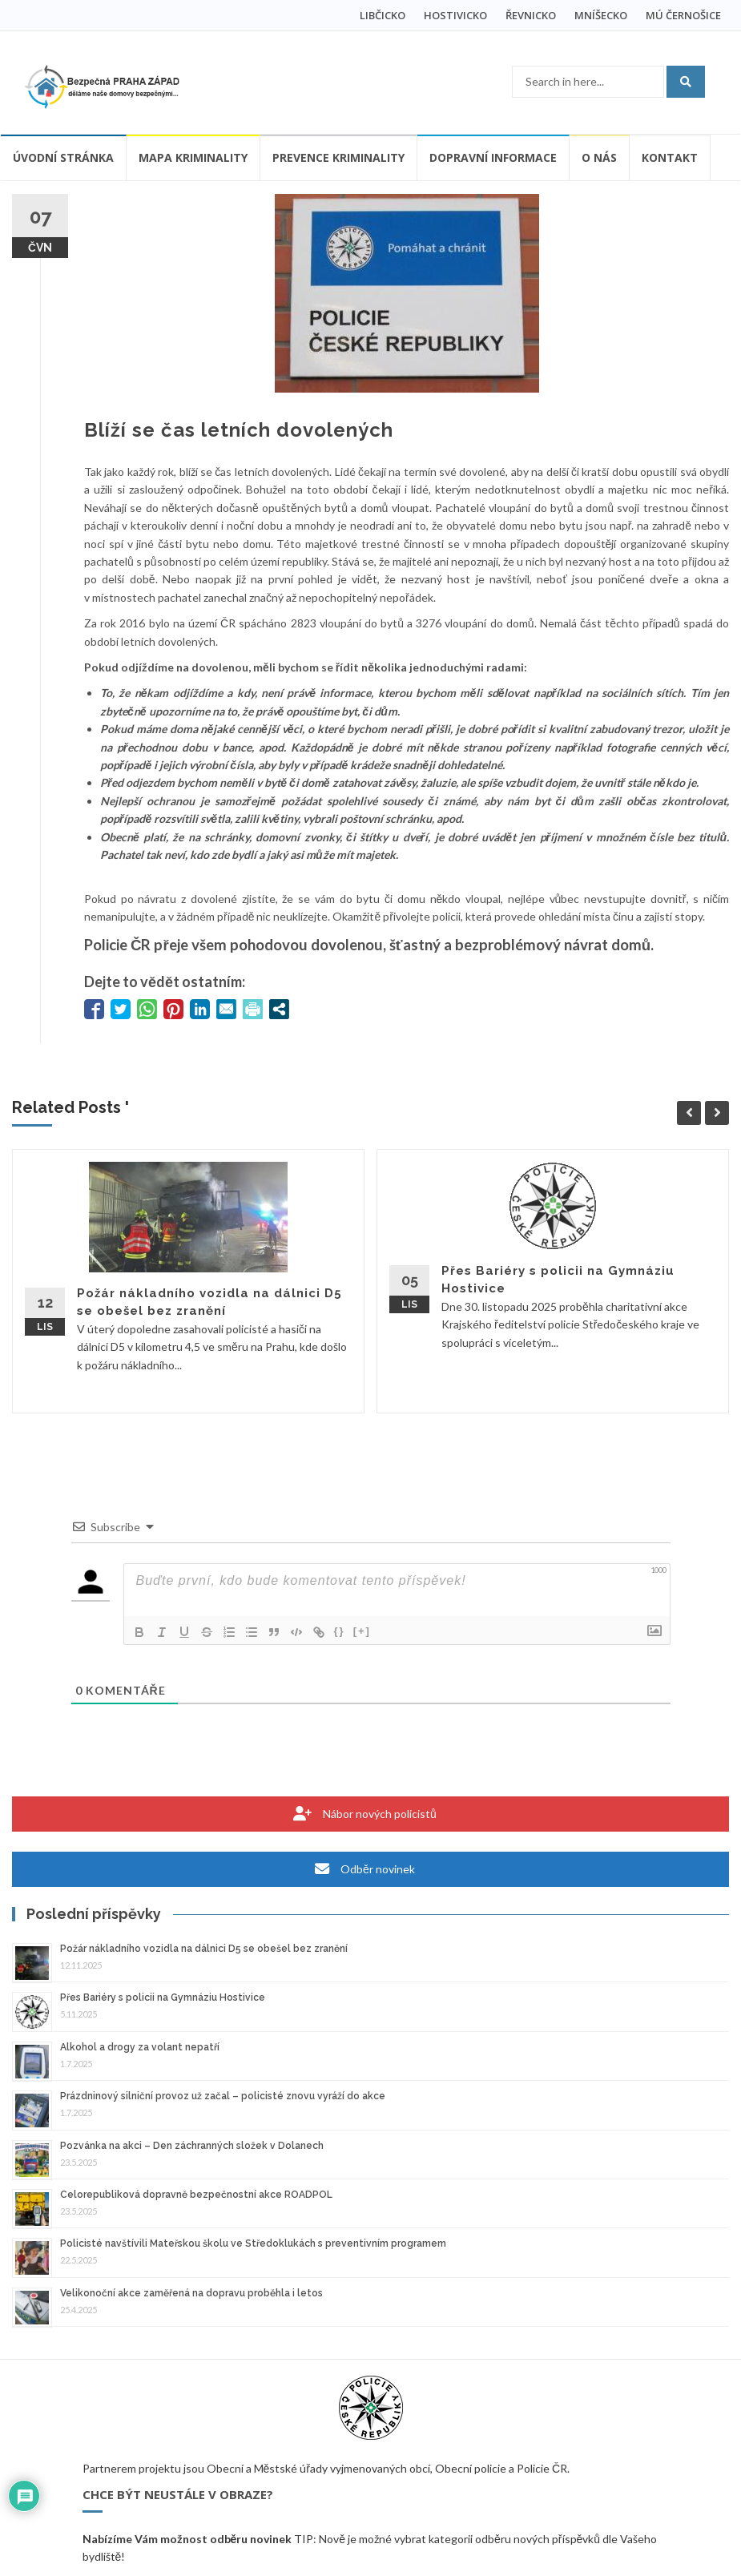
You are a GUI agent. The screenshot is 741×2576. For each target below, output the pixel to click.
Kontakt (670, 157)
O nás (599, 157)
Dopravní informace (493, 157)
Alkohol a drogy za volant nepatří (139, 2047)
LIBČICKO (382, 15)
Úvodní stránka (63, 157)
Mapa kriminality (193, 157)
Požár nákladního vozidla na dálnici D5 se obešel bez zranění (204, 1948)
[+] (362, 1631)
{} (339, 1631)
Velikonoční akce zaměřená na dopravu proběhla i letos (191, 2293)
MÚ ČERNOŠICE (683, 15)
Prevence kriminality (338, 157)
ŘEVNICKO (530, 15)
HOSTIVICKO (455, 15)
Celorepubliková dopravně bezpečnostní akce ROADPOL (196, 2194)
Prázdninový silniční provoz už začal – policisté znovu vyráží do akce (222, 2096)
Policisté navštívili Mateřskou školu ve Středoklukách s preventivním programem (253, 2243)
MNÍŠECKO (600, 15)
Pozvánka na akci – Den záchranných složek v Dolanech (192, 2145)
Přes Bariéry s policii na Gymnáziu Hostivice (162, 1997)
